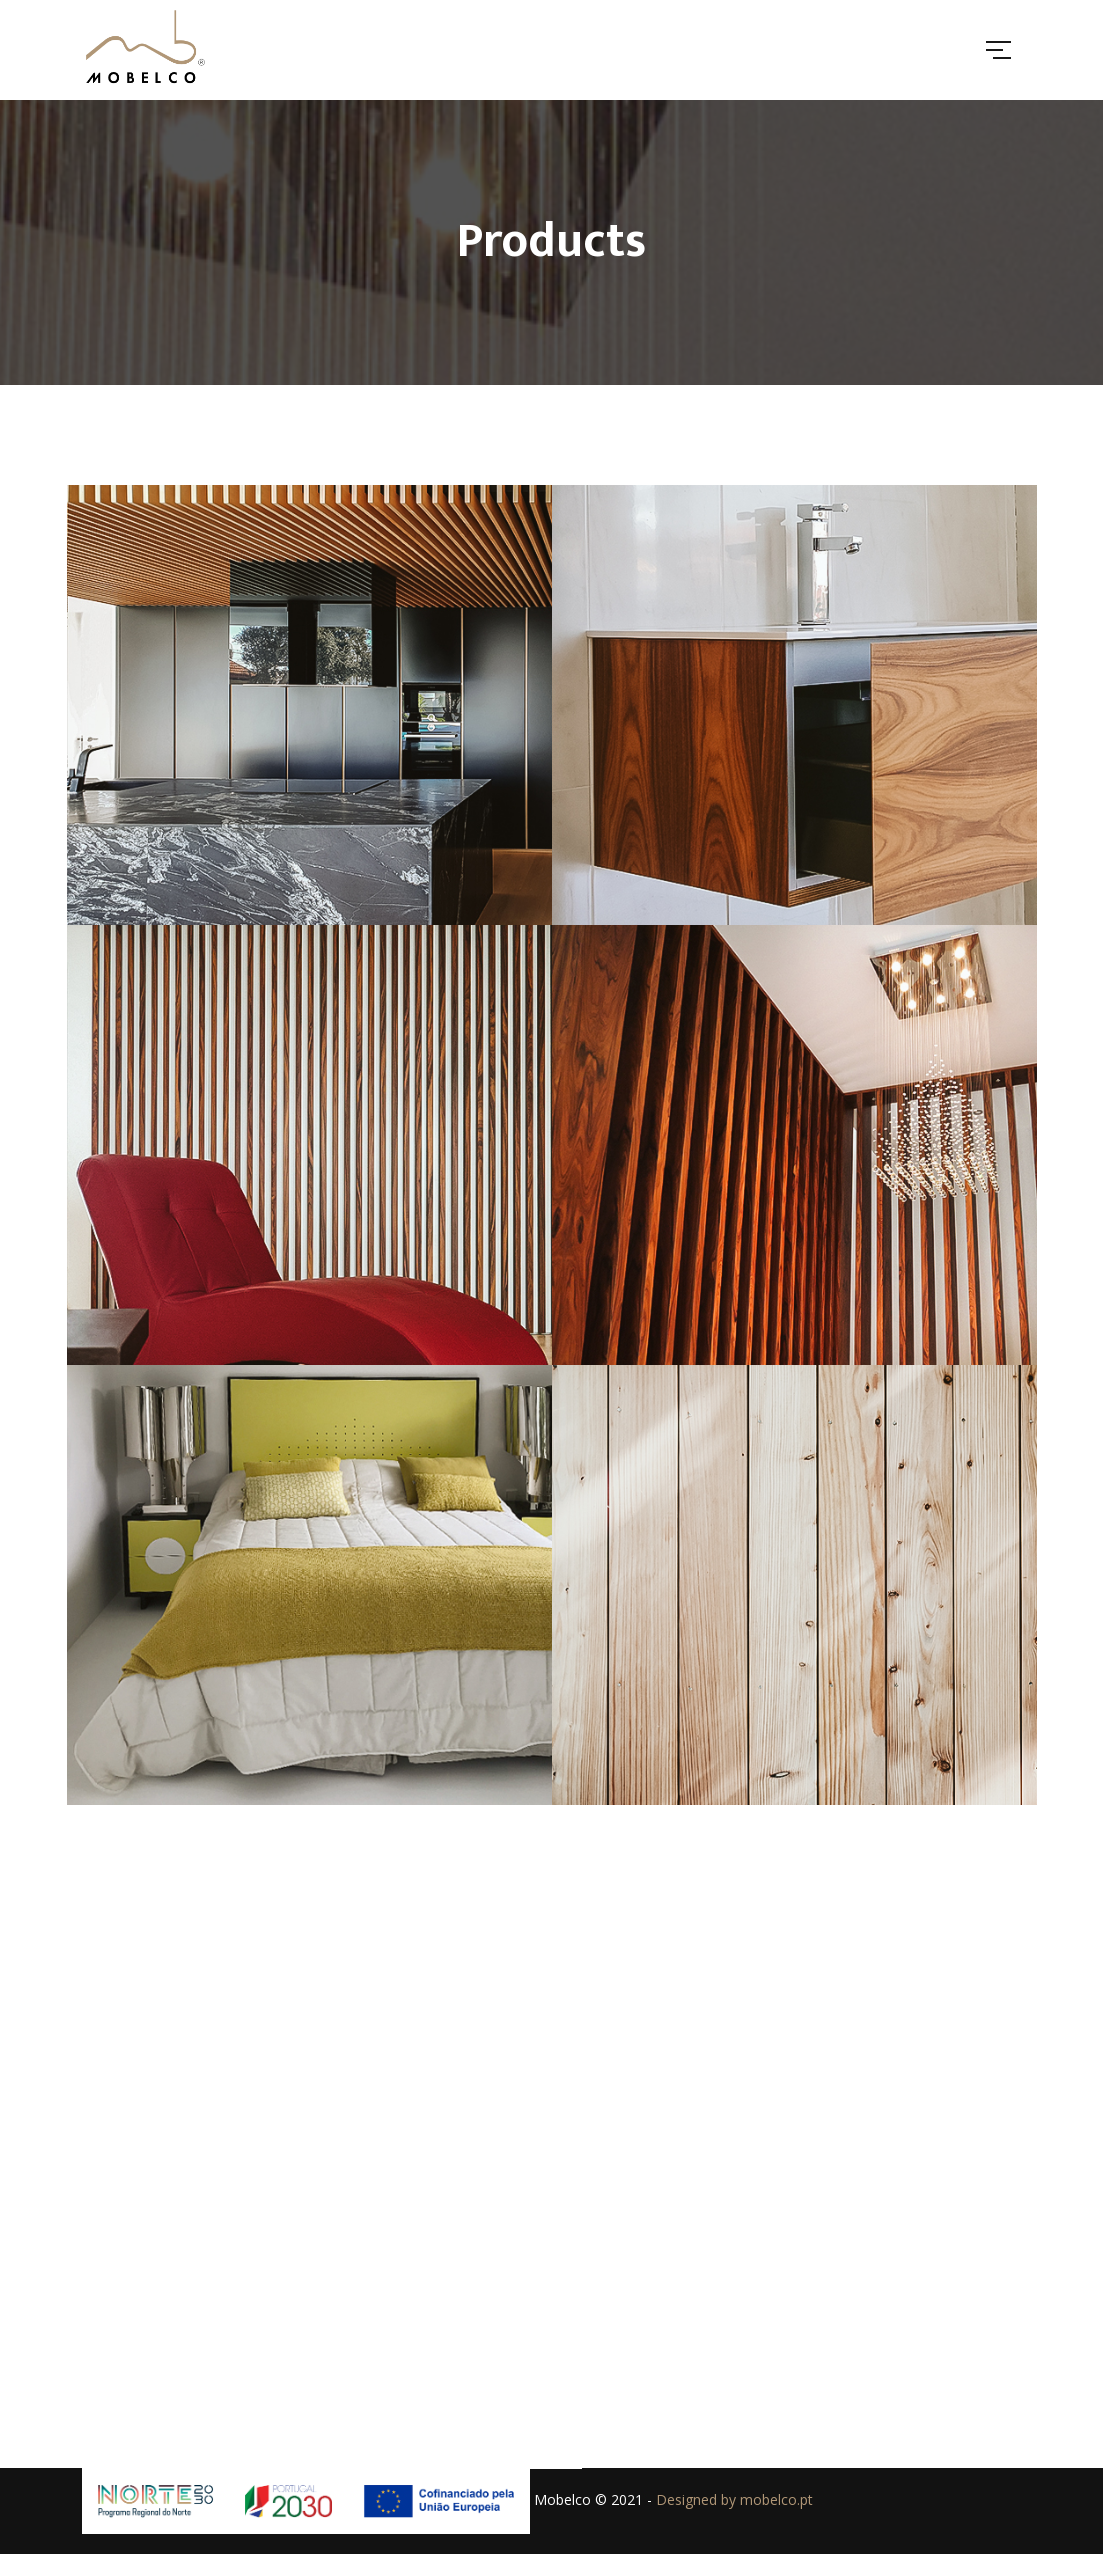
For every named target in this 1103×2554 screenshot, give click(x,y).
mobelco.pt (776, 2499)
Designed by (698, 2499)
